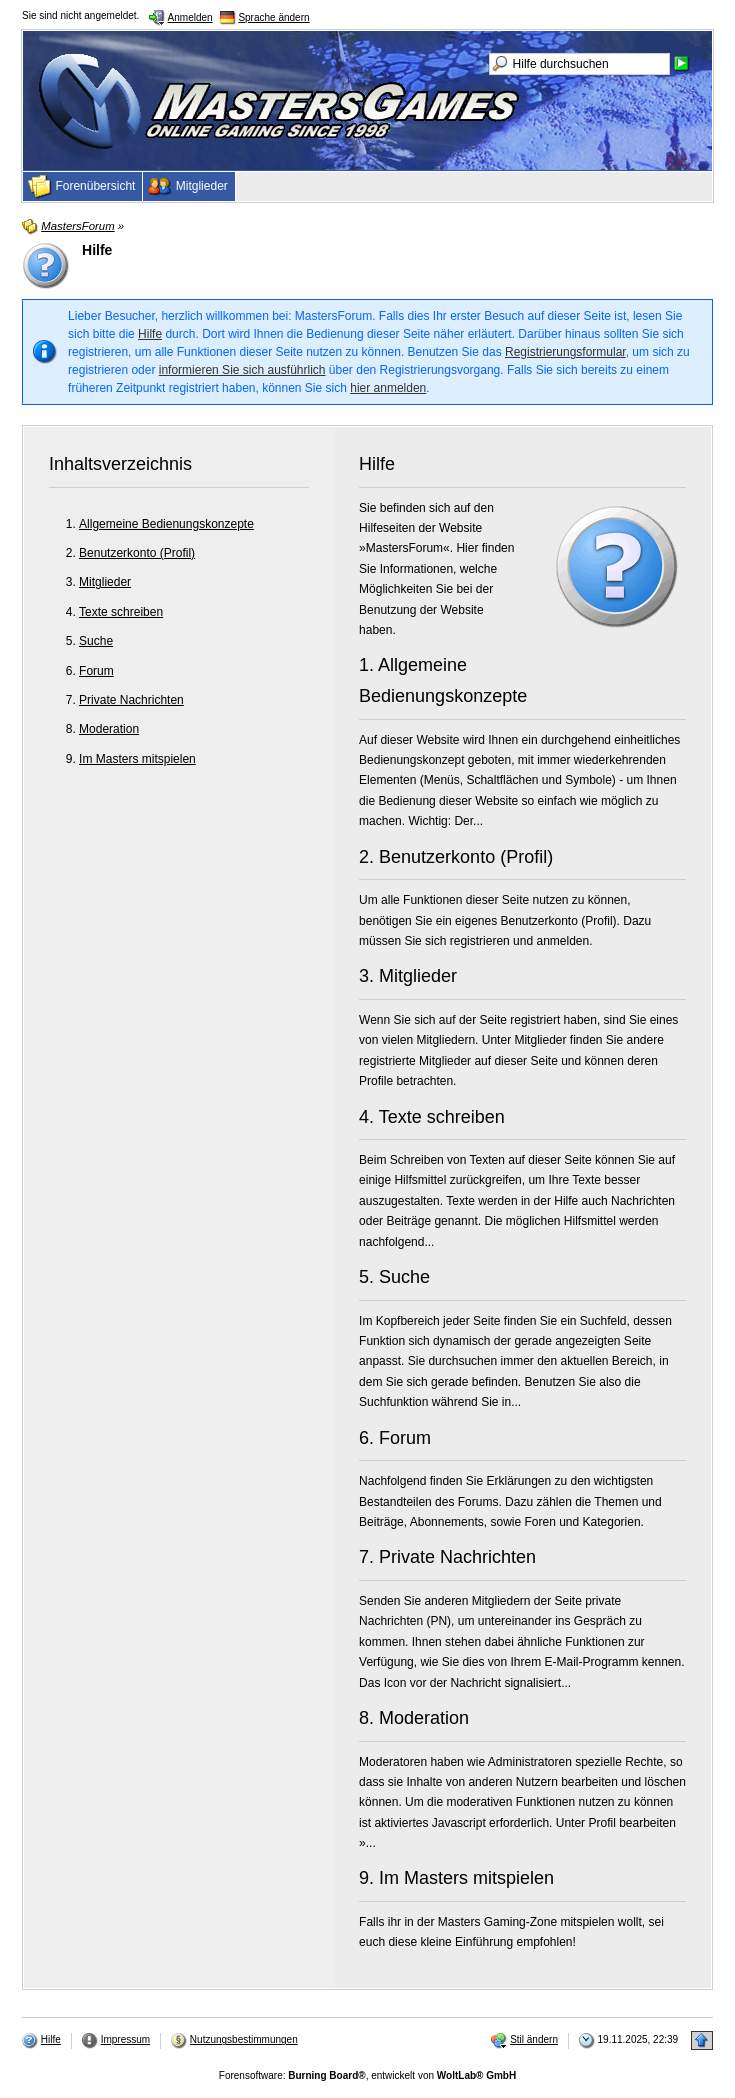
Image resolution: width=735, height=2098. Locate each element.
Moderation (109, 729)
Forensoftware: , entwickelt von (367, 2075)
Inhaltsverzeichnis (120, 464)
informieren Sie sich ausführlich (242, 370)
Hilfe (150, 334)
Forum (96, 671)
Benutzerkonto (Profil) (137, 553)
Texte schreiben (121, 612)
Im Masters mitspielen (137, 759)
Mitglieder (105, 582)
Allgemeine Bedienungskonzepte (166, 524)
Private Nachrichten (131, 700)
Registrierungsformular (565, 352)
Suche (96, 641)
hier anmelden (388, 388)
